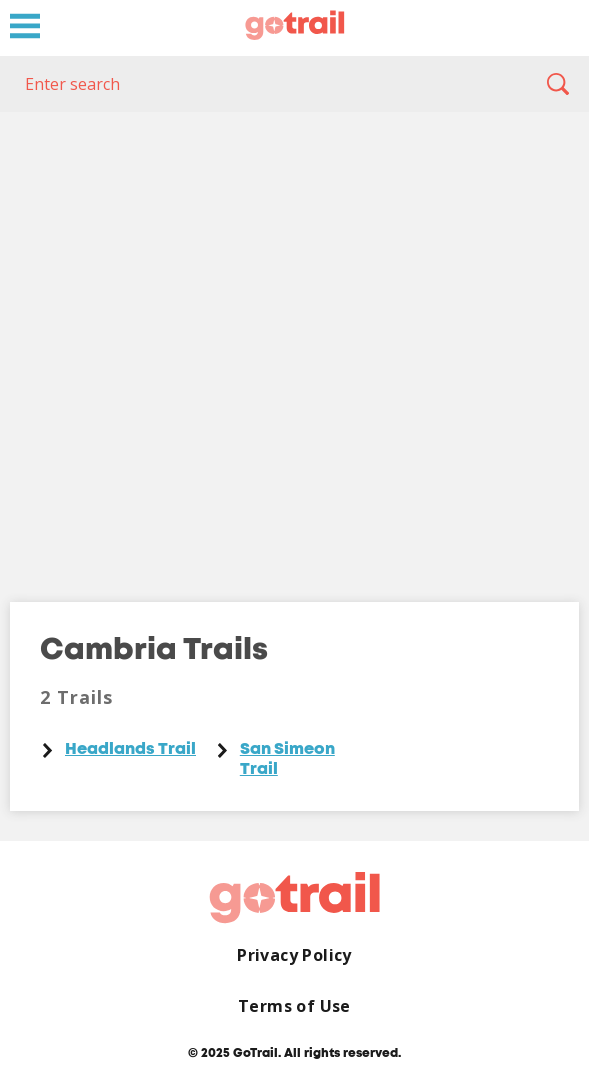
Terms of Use (294, 1006)
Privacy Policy (294, 955)
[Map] (294, 342)
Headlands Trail (130, 750)
